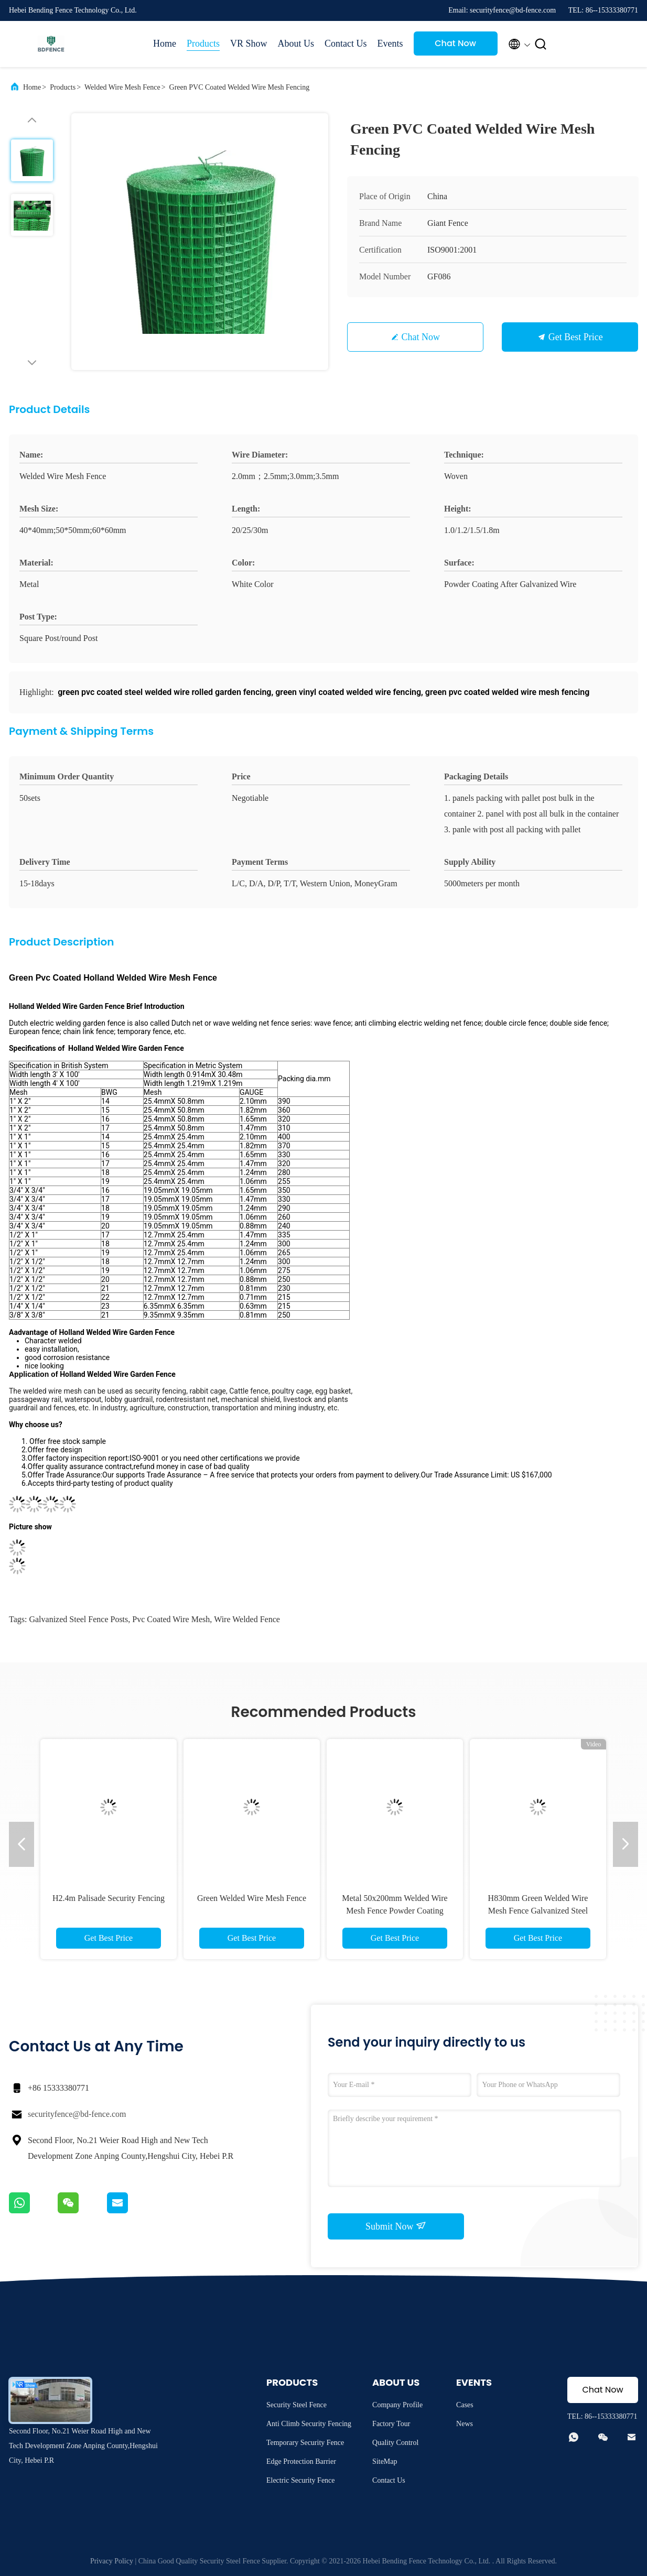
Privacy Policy (111, 2561)
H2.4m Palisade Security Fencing (108, 1898)
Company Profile (397, 2405)
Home (164, 43)
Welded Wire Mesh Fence (122, 87)
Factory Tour (391, 2424)
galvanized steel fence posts (78, 1619)
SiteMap (384, 2461)
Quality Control (395, 2443)
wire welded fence (247, 1619)
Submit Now (395, 2226)
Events (390, 43)
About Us (296, 43)
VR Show (248, 43)
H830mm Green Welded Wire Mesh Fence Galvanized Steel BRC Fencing (538, 1911)
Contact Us (346, 43)
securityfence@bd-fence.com (77, 2114)
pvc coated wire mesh (171, 1619)
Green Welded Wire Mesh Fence (251, 1898)
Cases (464, 2405)
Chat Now (455, 43)
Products (203, 43)
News (464, 2424)
